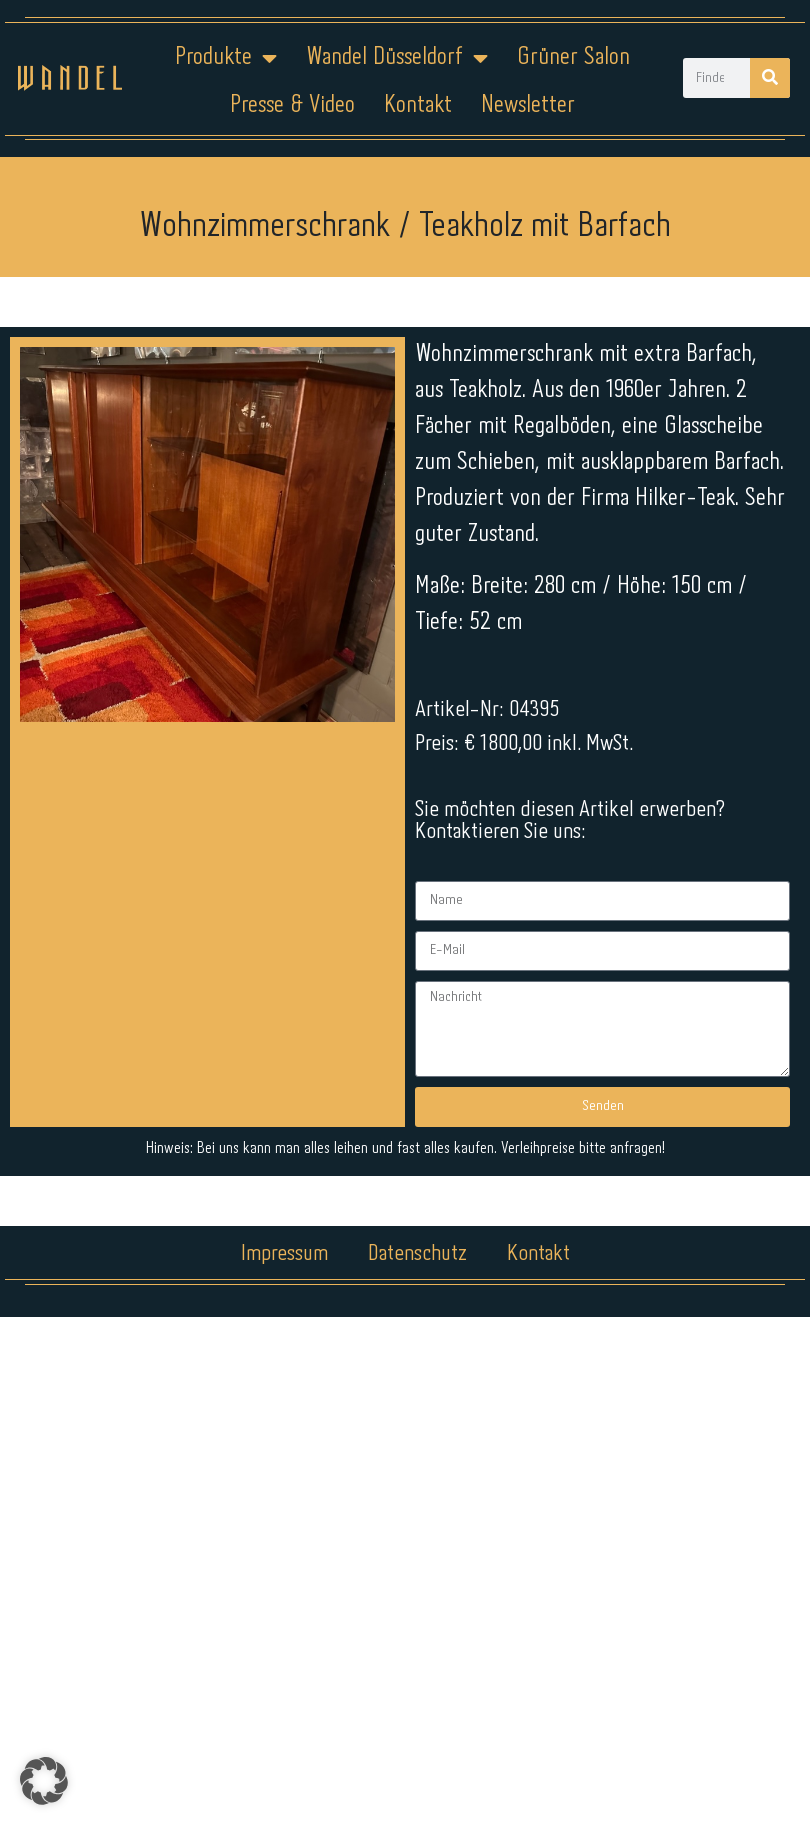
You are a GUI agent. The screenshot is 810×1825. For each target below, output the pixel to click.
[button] (44, 1781)
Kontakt (418, 105)
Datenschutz (417, 1254)
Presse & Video (292, 105)
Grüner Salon (573, 57)
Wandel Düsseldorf (397, 58)
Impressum (284, 1254)
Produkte (226, 58)
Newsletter (528, 105)
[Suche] (770, 78)
